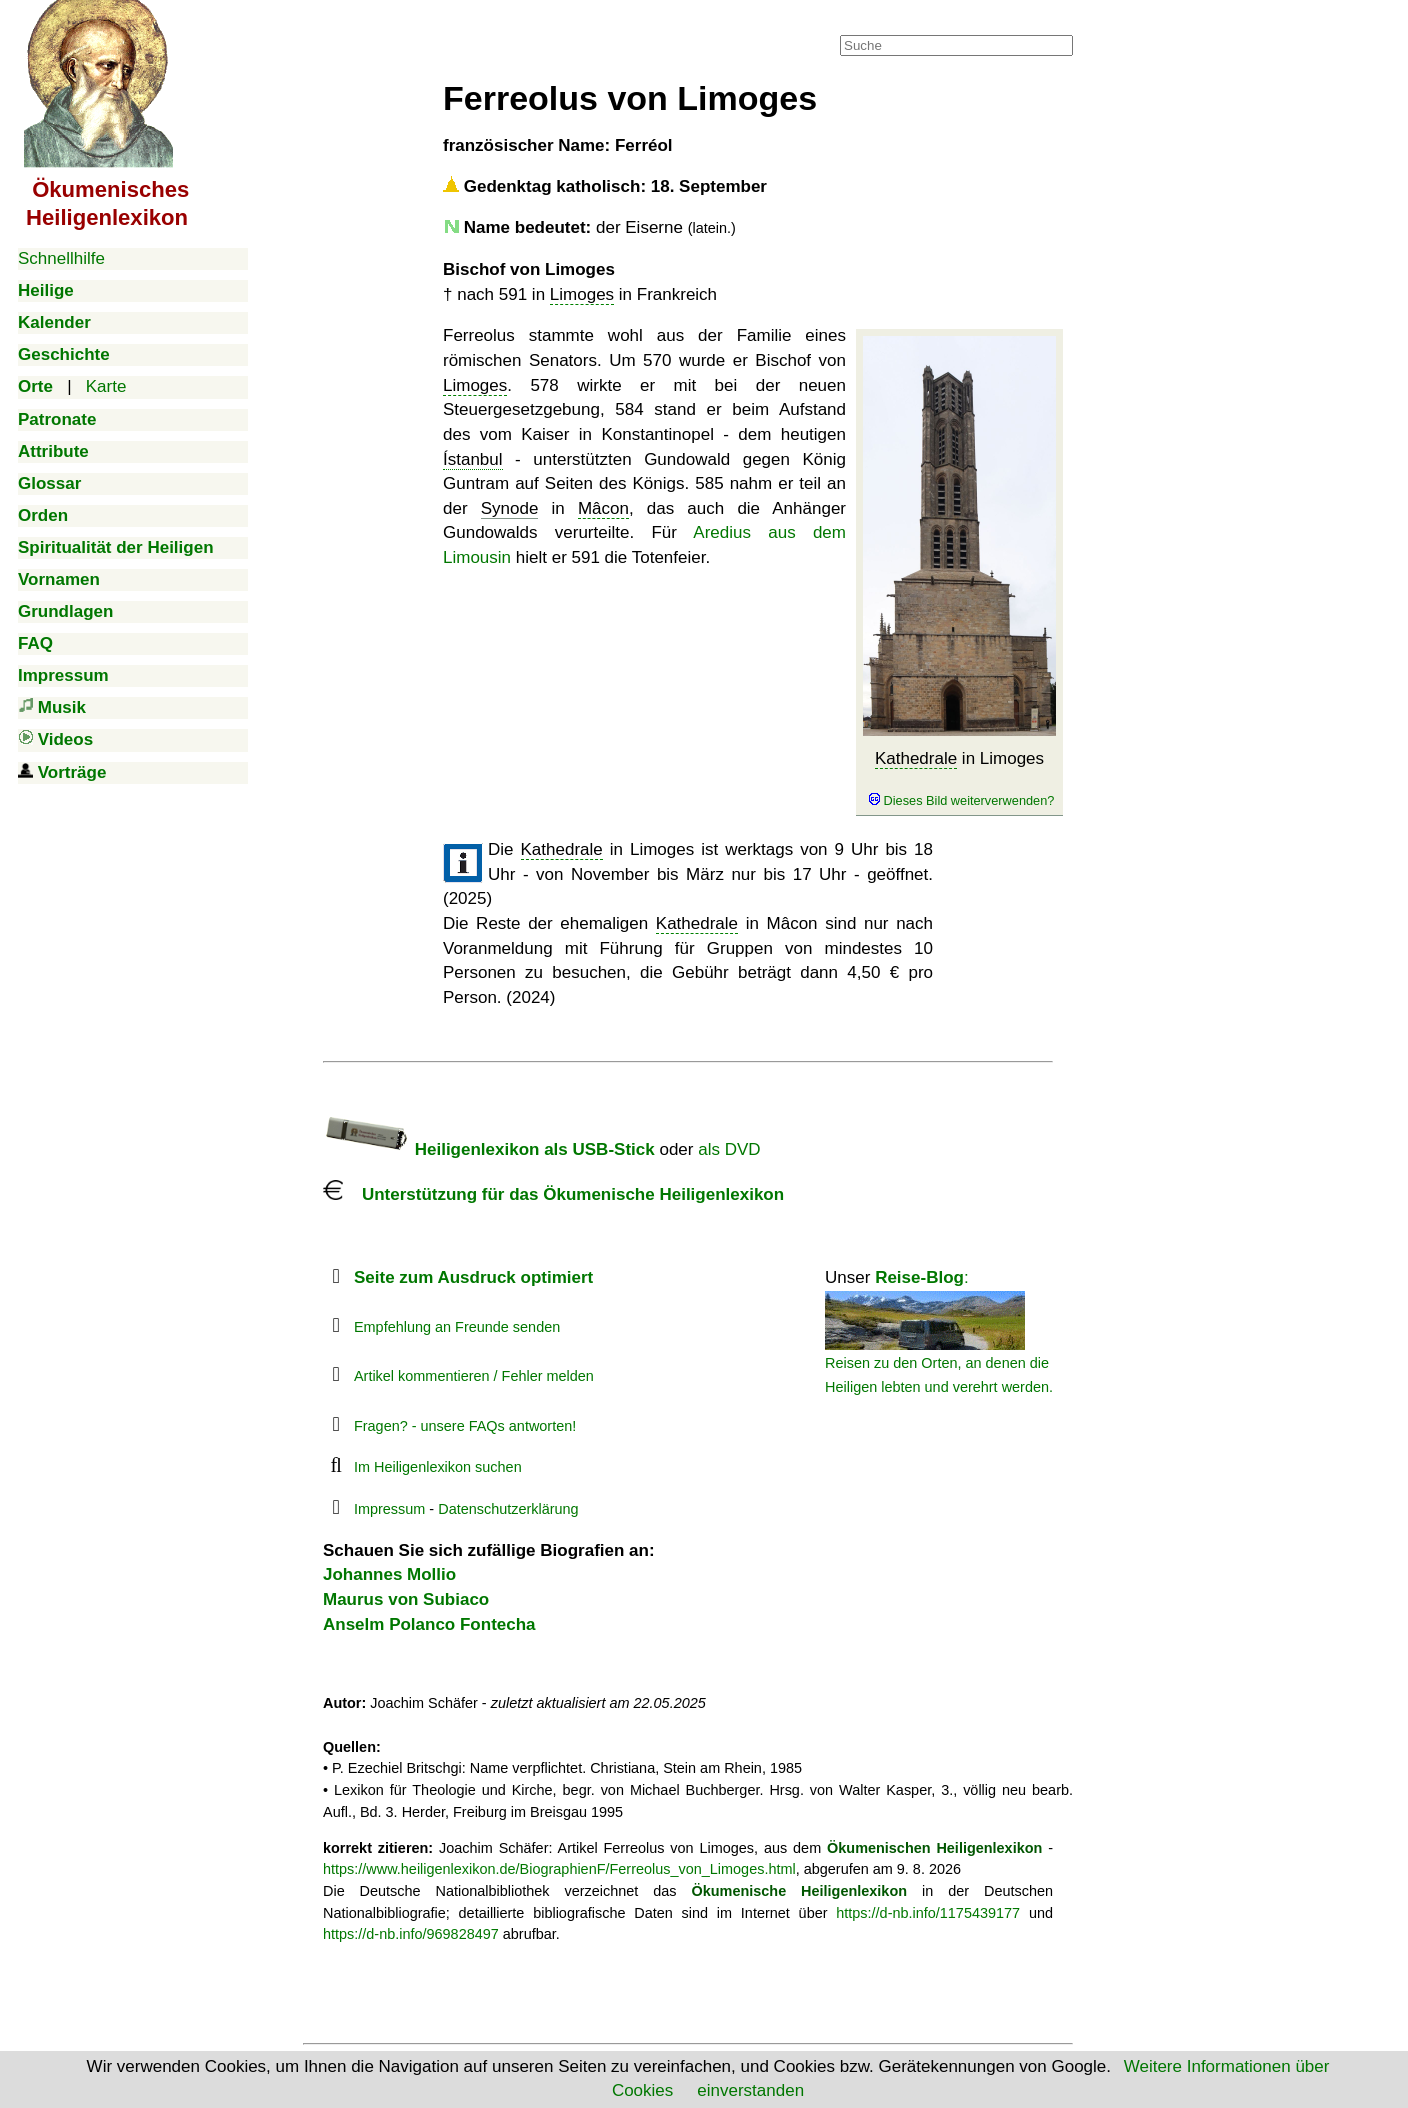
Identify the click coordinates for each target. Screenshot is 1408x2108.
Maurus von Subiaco (406, 1599)
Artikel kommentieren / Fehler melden (474, 1376)
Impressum (389, 1509)
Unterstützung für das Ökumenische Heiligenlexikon (553, 1194)
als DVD (729, 1149)
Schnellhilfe (61, 258)
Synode (510, 508)
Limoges (582, 294)
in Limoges (959, 779)
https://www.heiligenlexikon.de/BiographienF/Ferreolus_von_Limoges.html (559, 1869)
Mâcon (603, 508)
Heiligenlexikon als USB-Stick (489, 1149)
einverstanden (750, 2090)
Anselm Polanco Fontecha (429, 1624)
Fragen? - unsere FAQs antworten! (465, 1426)
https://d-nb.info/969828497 (411, 1934)
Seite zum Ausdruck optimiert (473, 1277)
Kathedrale (916, 758)
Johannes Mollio (389, 1574)
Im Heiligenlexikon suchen (438, 1467)
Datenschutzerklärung (508, 1509)
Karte (106, 386)
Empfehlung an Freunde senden (457, 1327)
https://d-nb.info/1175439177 (928, 1913)
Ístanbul (473, 459)
